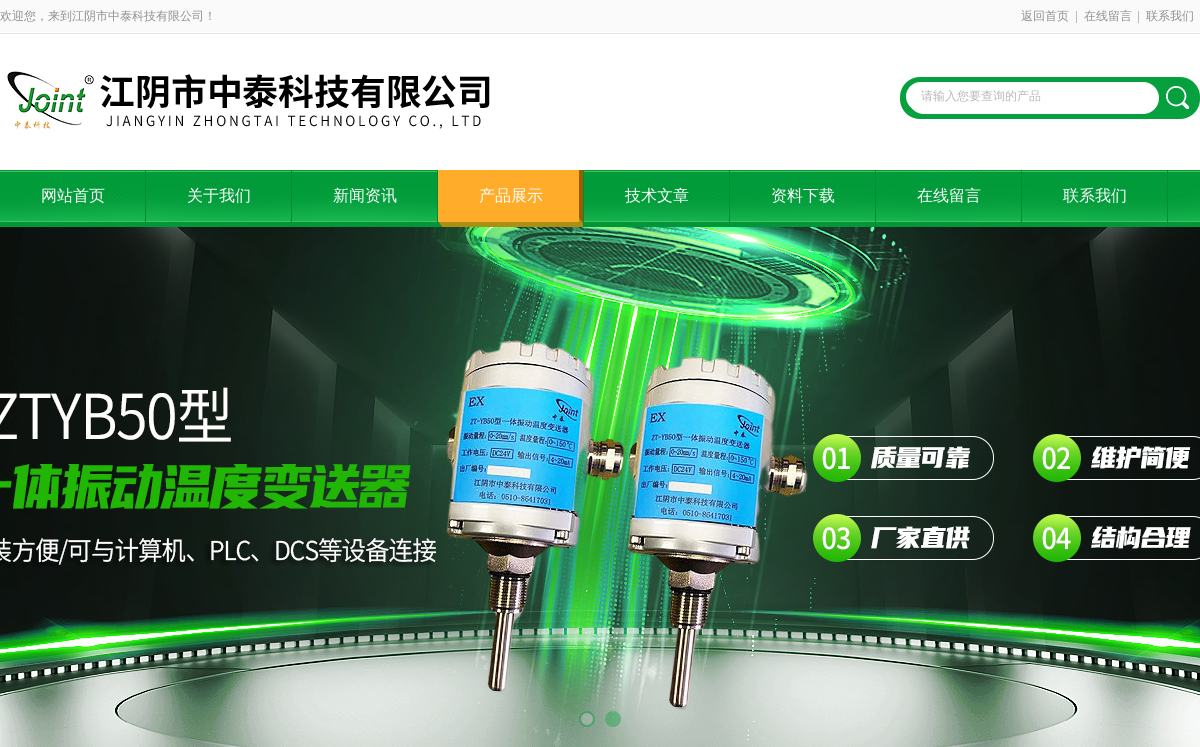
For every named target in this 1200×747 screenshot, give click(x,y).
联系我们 (1170, 16)
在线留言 (1108, 16)
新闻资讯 (365, 195)
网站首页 (73, 195)
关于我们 (219, 195)
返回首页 (1045, 16)
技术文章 (657, 195)
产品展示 (511, 195)
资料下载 (803, 195)
